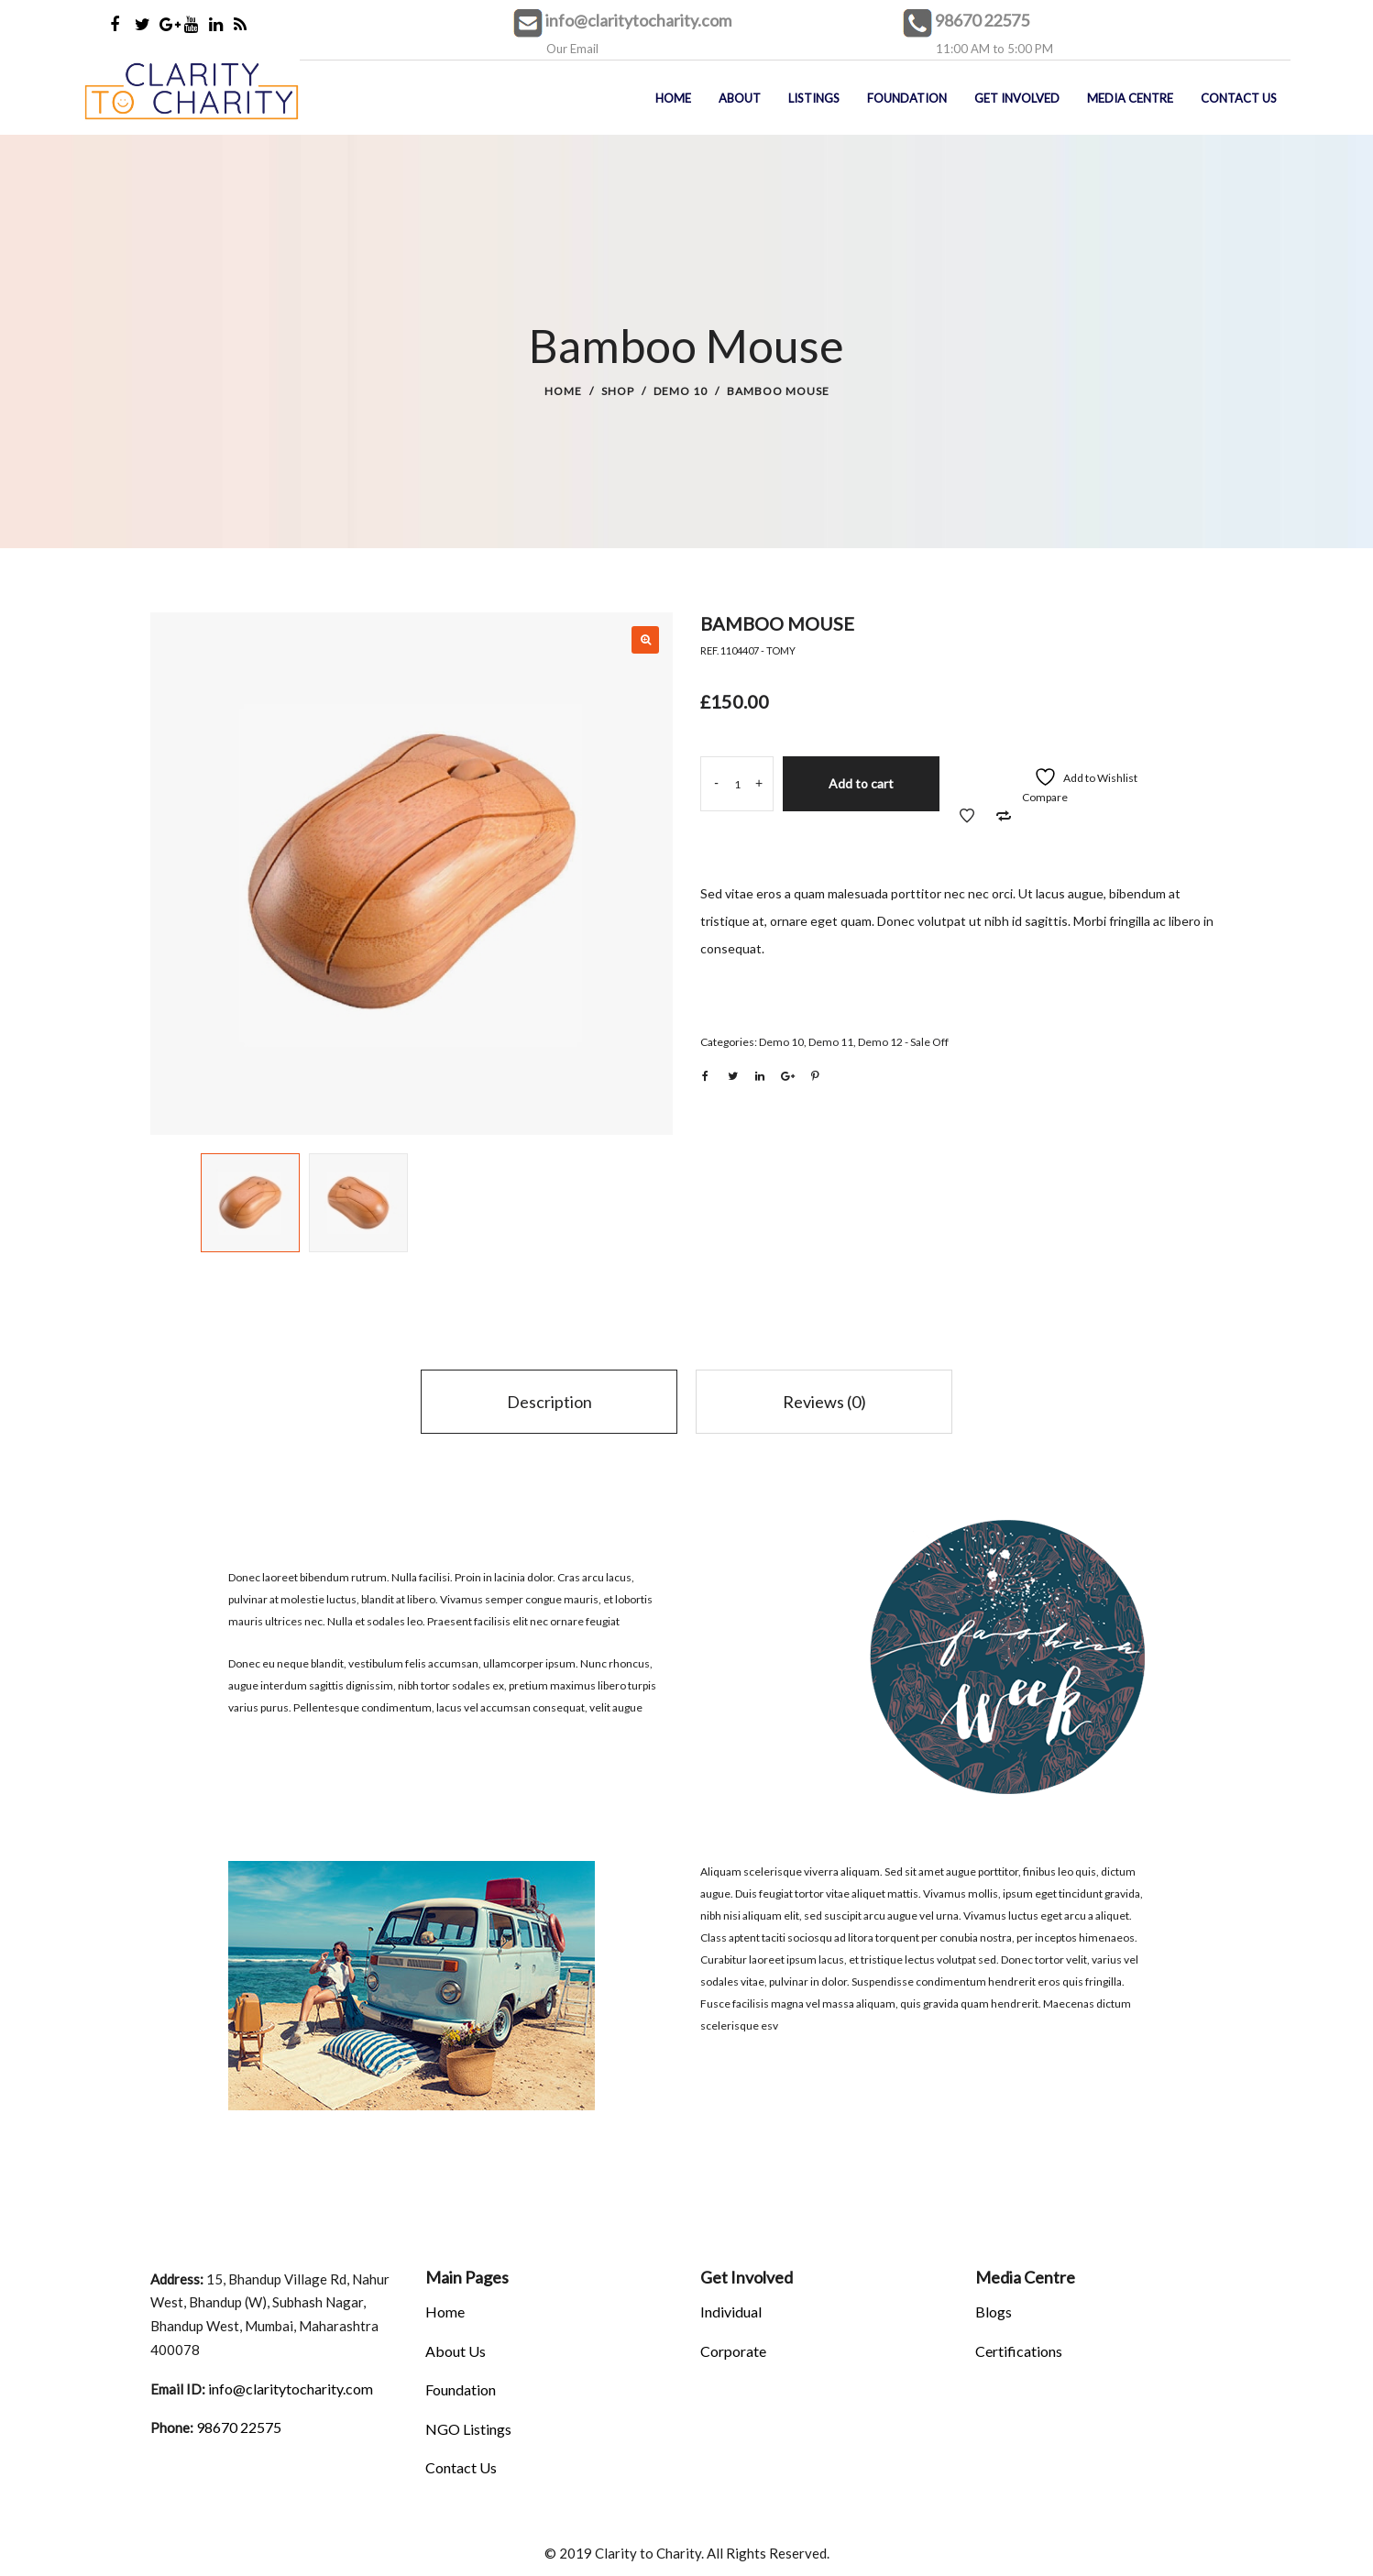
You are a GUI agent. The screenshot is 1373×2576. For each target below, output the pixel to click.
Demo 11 (830, 1042)
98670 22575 (982, 20)
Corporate (733, 2351)
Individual (731, 2311)
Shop (617, 391)
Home (563, 391)
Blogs (993, 2311)
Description (549, 1402)
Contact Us (461, 2467)
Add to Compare (1003, 815)
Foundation (460, 2389)
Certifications (1018, 2351)
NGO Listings (468, 2429)
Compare (1045, 797)
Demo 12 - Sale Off (903, 1042)
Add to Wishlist (967, 815)
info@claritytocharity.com (638, 20)
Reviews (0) (824, 1402)
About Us (455, 2351)
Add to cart (861, 783)
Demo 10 (681, 391)
